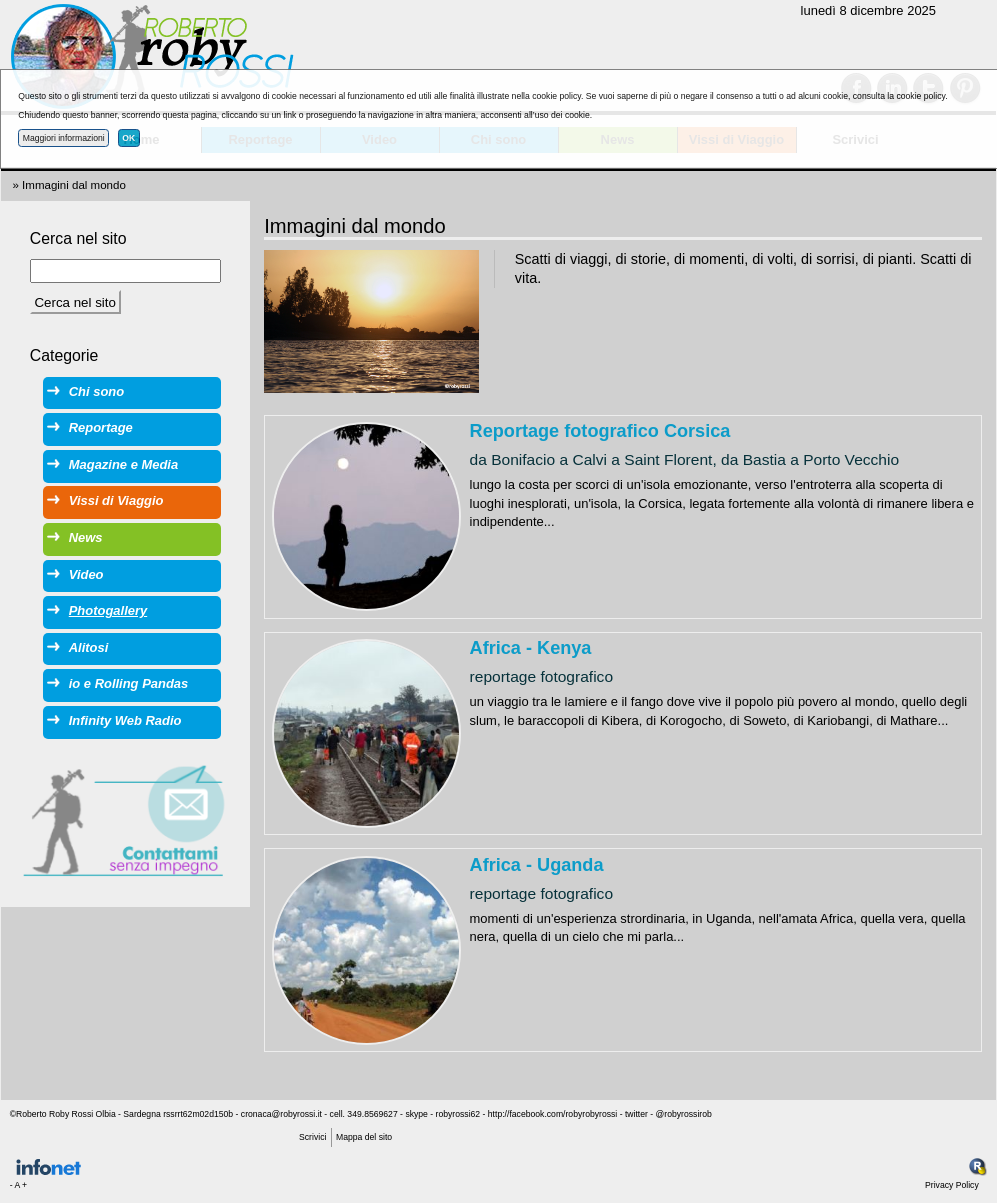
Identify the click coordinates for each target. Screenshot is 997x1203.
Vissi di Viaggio (116, 500)
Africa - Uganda (537, 865)
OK (128, 138)
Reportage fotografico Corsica (600, 431)
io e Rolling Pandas (128, 683)
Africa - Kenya (531, 648)
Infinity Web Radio (125, 720)
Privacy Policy (952, 1185)
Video (86, 574)
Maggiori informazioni (64, 138)
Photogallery (108, 610)
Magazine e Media (123, 464)
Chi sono (96, 391)
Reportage (101, 427)
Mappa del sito (364, 1137)
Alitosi (89, 647)
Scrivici (312, 1137)
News (86, 537)
